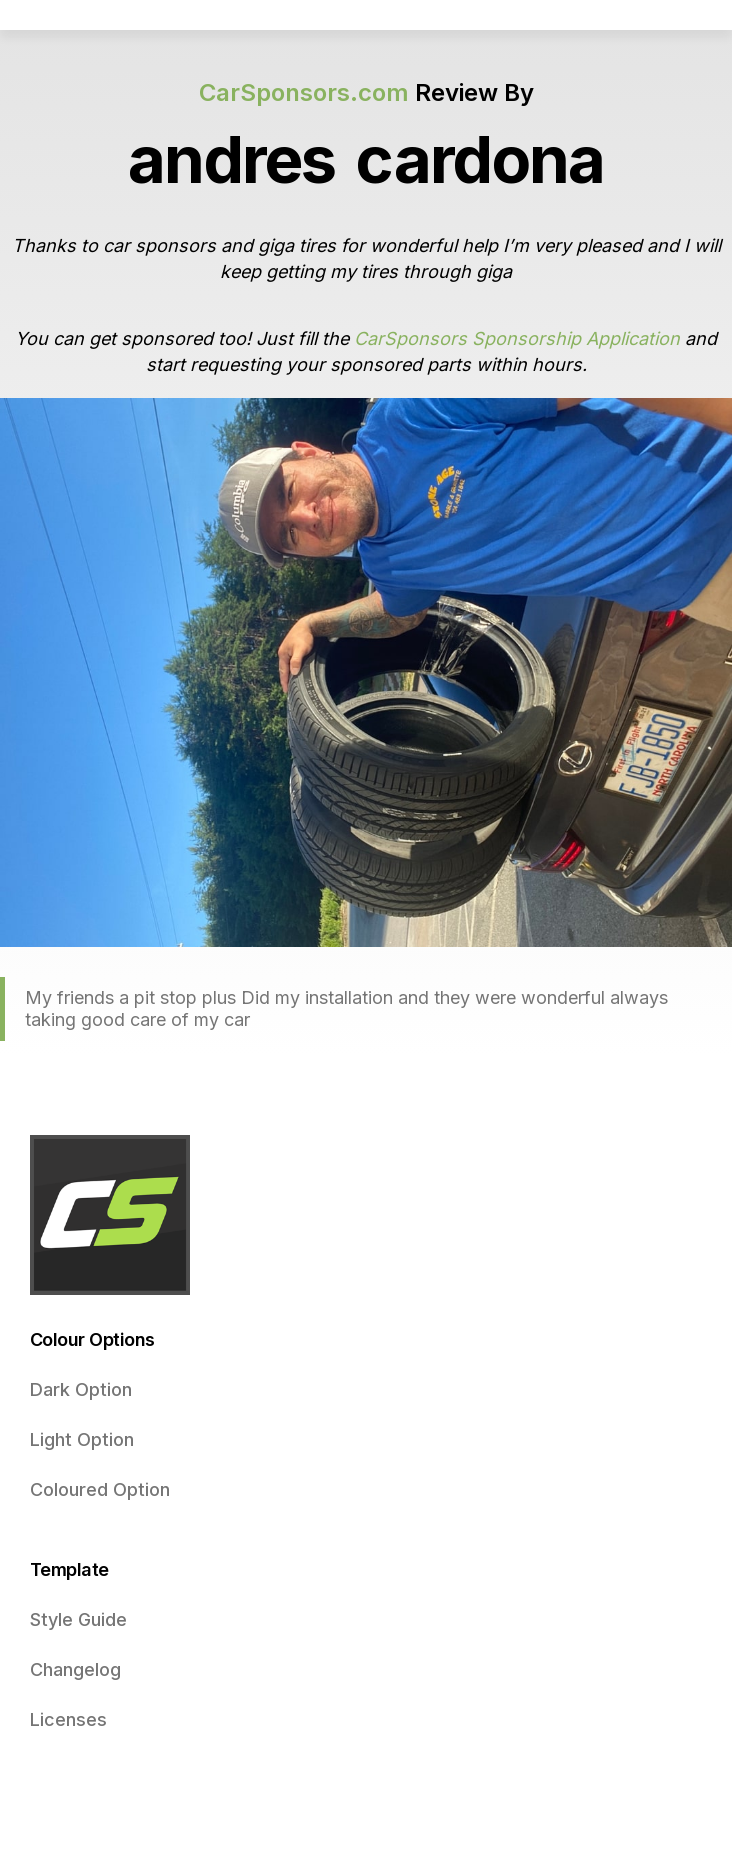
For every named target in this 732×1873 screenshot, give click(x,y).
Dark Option (81, 1389)
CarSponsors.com (304, 92)
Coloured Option (100, 1489)
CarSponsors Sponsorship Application (517, 338)
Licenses (68, 1719)
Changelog (75, 1669)
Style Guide (78, 1619)
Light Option (82, 1439)
